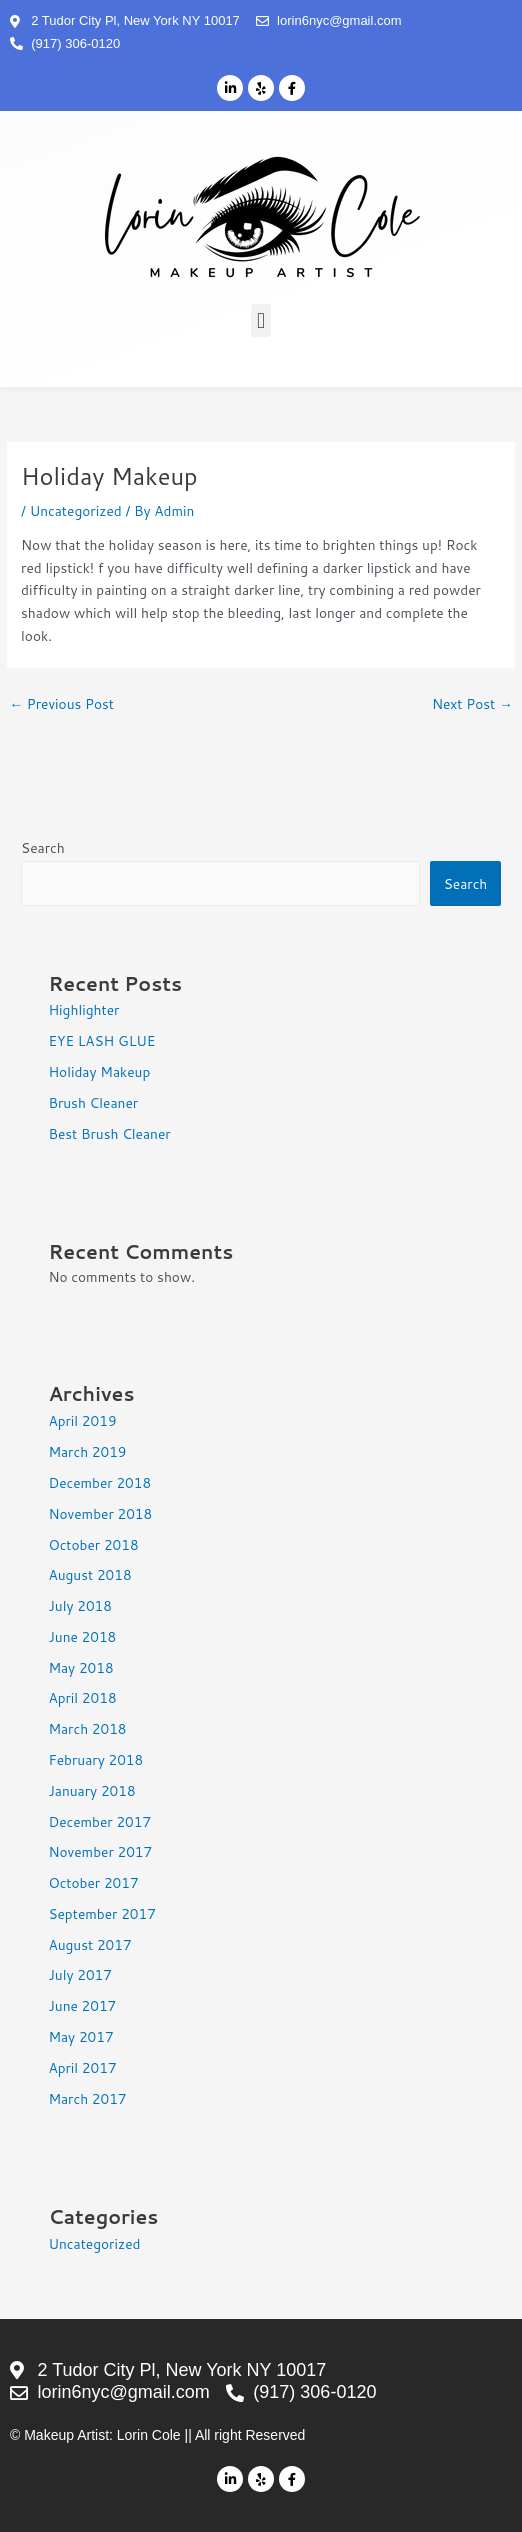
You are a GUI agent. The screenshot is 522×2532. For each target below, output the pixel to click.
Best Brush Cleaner (109, 1133)
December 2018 (99, 1482)
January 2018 (91, 1790)
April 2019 (82, 1420)
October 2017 (93, 1882)
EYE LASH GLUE (101, 1040)
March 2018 (87, 1728)
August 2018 (89, 1574)
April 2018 (82, 1697)
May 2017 (80, 2036)
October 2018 (93, 1544)
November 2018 (100, 1513)
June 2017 (82, 2005)
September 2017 (101, 1913)
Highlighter (83, 1009)
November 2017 (100, 1851)
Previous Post (61, 703)
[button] (260, 320)
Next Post (472, 703)
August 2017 (89, 1944)
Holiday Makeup (99, 1071)
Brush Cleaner (93, 1102)
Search (43, 847)
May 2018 (80, 1667)
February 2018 (95, 1759)
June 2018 (82, 1636)
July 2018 (80, 1605)
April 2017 (82, 2067)
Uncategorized (76, 510)
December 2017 (99, 1821)
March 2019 (87, 1451)
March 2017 (87, 2098)
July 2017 (80, 1974)
